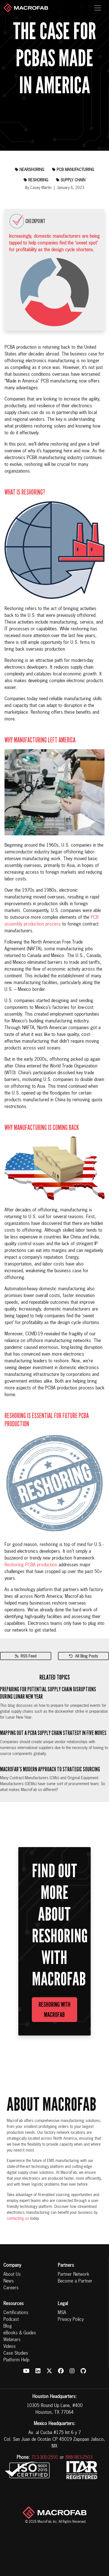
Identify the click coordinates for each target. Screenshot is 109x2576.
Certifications (15, 2313)
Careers (11, 2288)
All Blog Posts (83, 1656)
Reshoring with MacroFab (54, 2010)
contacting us (18, 2219)
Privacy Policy (71, 2319)
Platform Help (16, 2360)
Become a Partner (75, 2281)
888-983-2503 (78, 2457)
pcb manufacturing (73, 170)
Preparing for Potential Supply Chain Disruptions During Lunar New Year (48, 1693)
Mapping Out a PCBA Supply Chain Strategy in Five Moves (53, 1733)
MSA (62, 2313)
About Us (12, 2274)
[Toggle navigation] (98, 8)
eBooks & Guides (19, 2333)
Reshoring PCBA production (31, 1565)
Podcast (11, 2319)
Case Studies (15, 2353)
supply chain (70, 180)
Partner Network (73, 2274)
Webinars (12, 2340)
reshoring (36, 180)
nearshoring (29, 170)
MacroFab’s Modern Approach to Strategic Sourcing (50, 1769)
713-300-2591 (44, 2457)
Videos (9, 2346)
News (8, 2281)
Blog (7, 2326)
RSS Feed (25, 1656)
